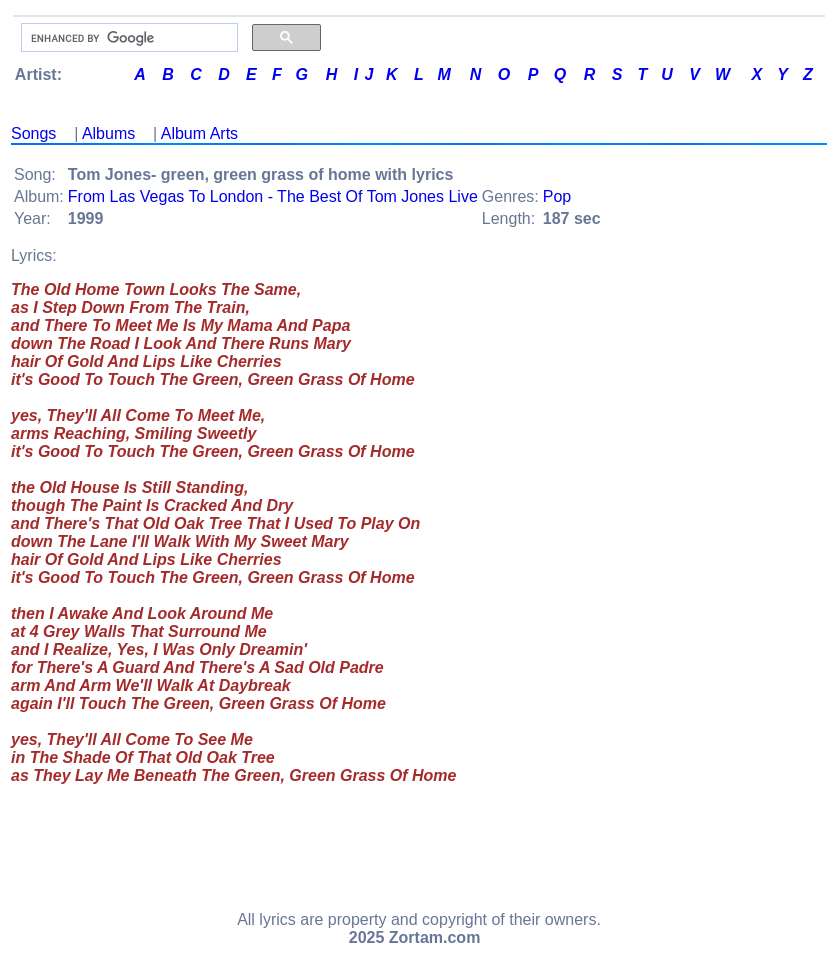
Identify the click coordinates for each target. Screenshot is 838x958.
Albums (108, 133)
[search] (127, 38)
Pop (557, 196)
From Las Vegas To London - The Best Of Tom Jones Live (273, 196)
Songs (33, 133)
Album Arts (199, 133)
